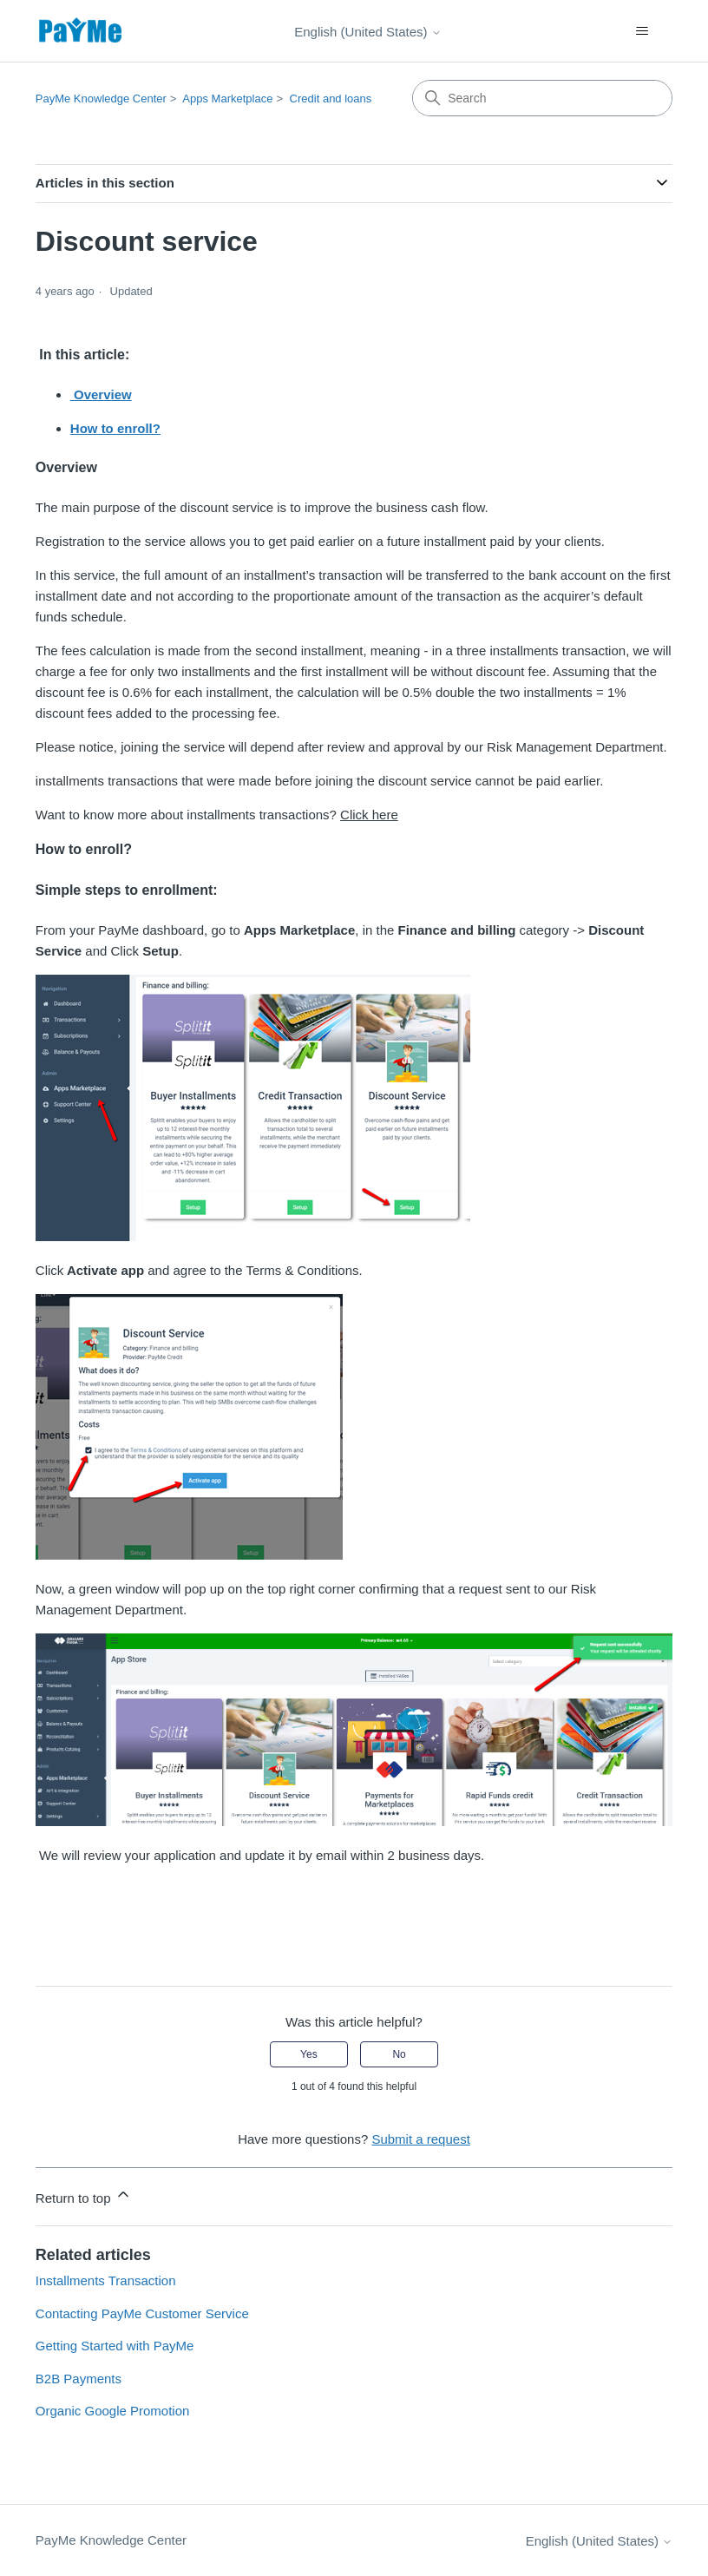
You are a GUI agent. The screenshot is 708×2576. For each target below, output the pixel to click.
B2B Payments (78, 2378)
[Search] (542, 98)
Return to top (84, 2195)
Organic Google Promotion (113, 2410)
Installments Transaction (106, 2280)
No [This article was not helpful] (398, 2054)
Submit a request (420, 2139)
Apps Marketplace (227, 98)
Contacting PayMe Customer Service (142, 2313)
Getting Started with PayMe (115, 2345)
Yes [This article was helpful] (309, 2054)
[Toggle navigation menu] (641, 31)
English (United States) (368, 31)
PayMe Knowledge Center (101, 98)
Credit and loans (331, 98)
